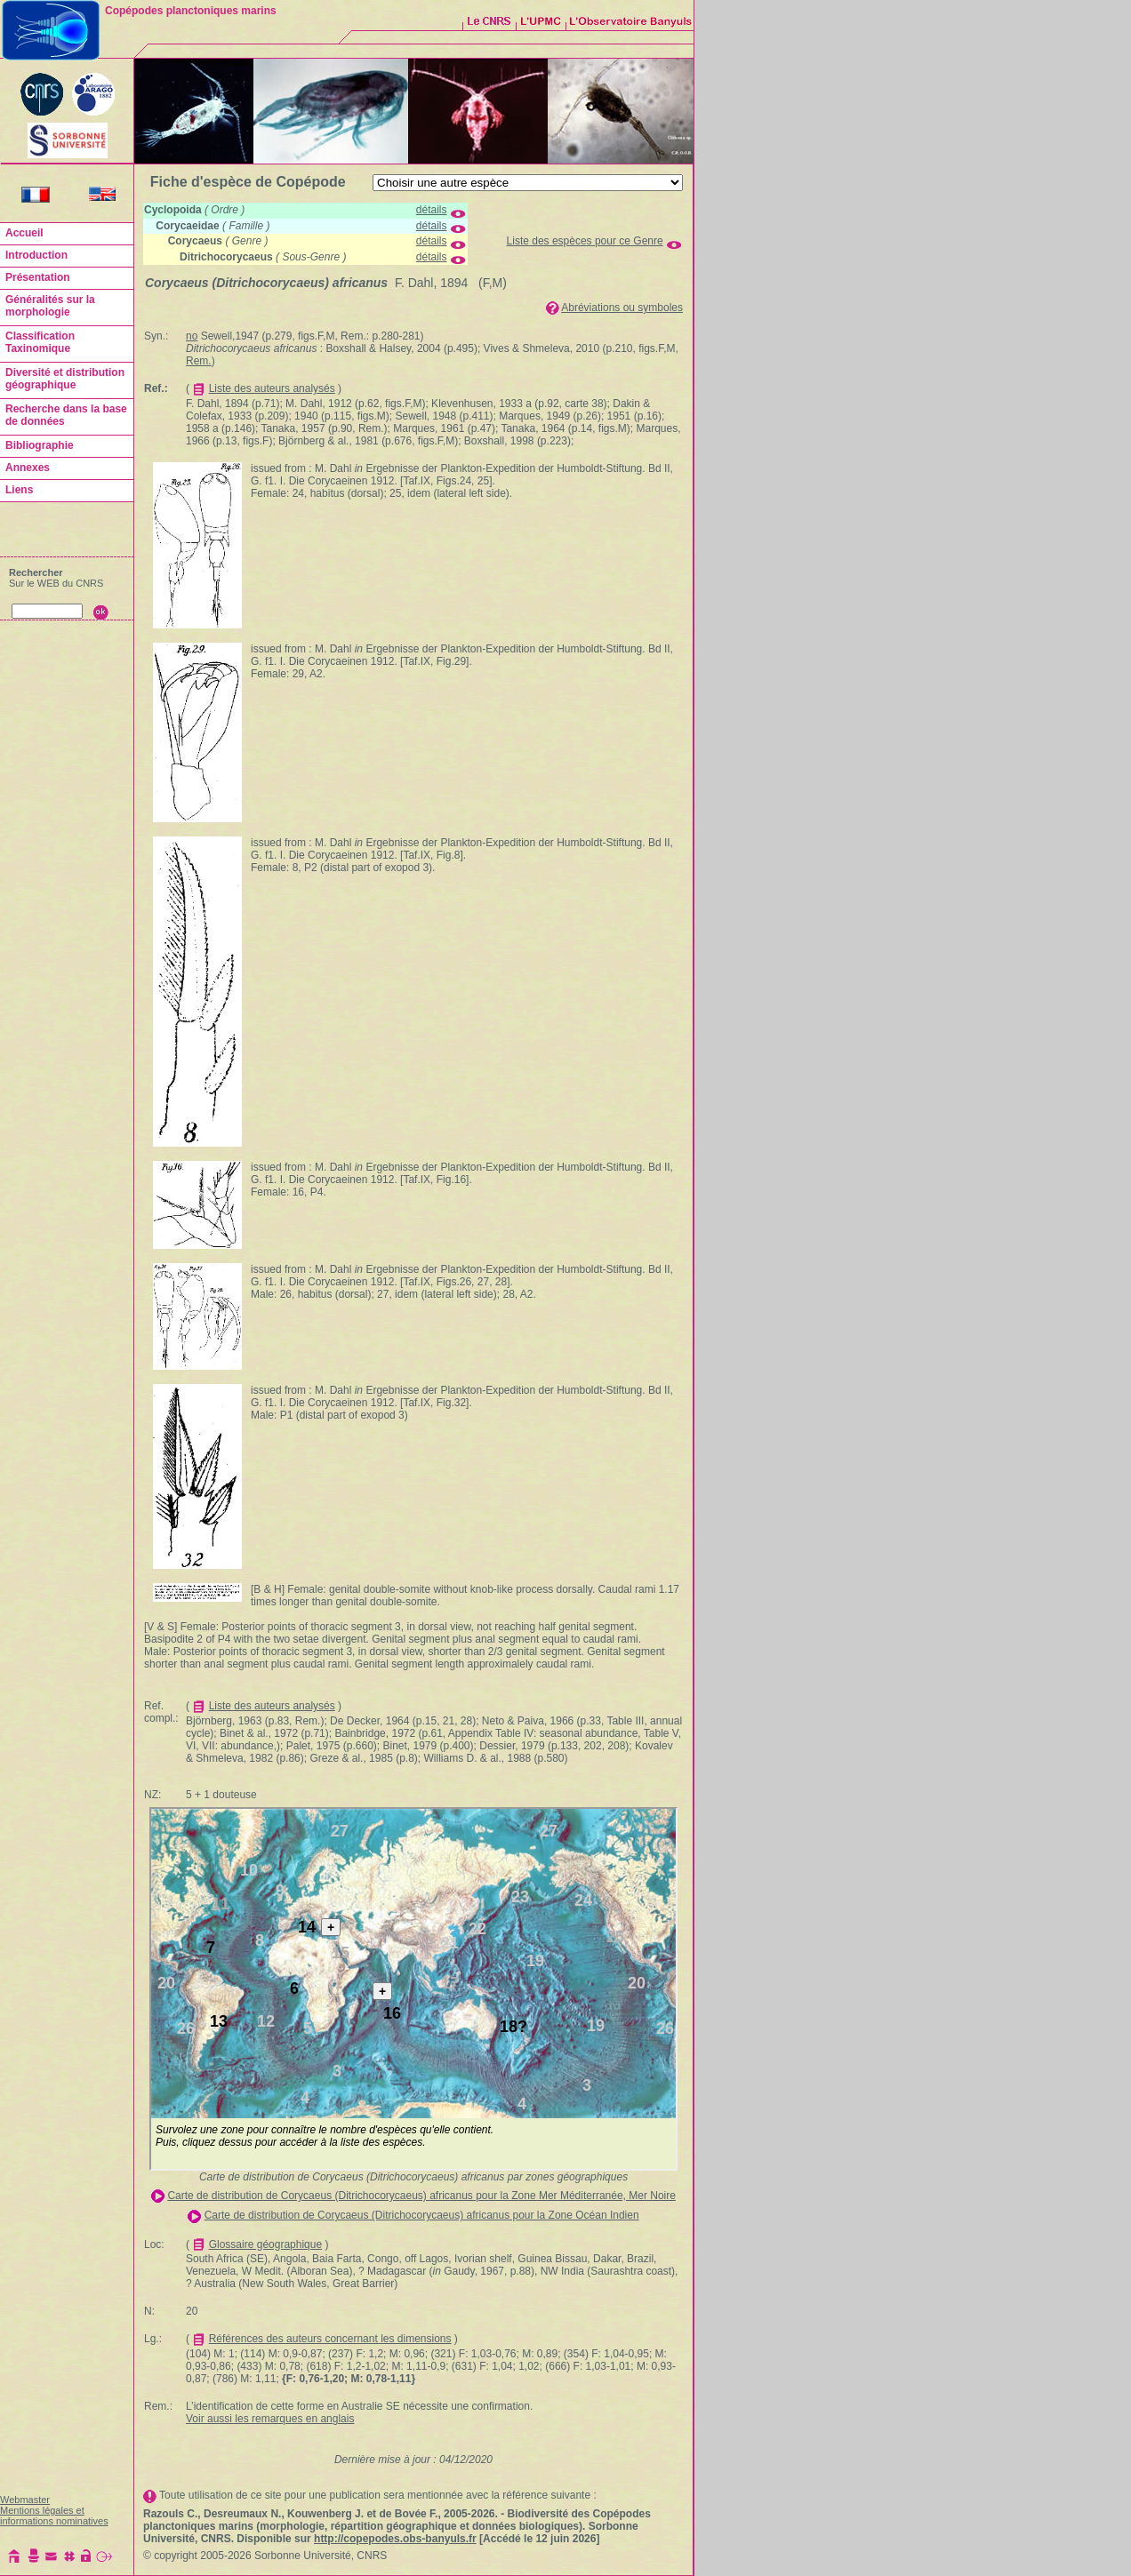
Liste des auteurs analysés (272, 388)
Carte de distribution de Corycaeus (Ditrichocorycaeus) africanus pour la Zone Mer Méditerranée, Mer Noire (421, 2195)
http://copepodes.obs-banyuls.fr (395, 2538)
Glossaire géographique (265, 2244)
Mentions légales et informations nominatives (54, 2515)
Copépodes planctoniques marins (191, 10)
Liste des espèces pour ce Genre (585, 241)
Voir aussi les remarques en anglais (270, 2418)
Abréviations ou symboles (622, 307)
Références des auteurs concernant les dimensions (330, 2338)
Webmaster (25, 2499)
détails (431, 210)
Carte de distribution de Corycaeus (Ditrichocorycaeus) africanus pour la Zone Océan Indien (422, 2215)
